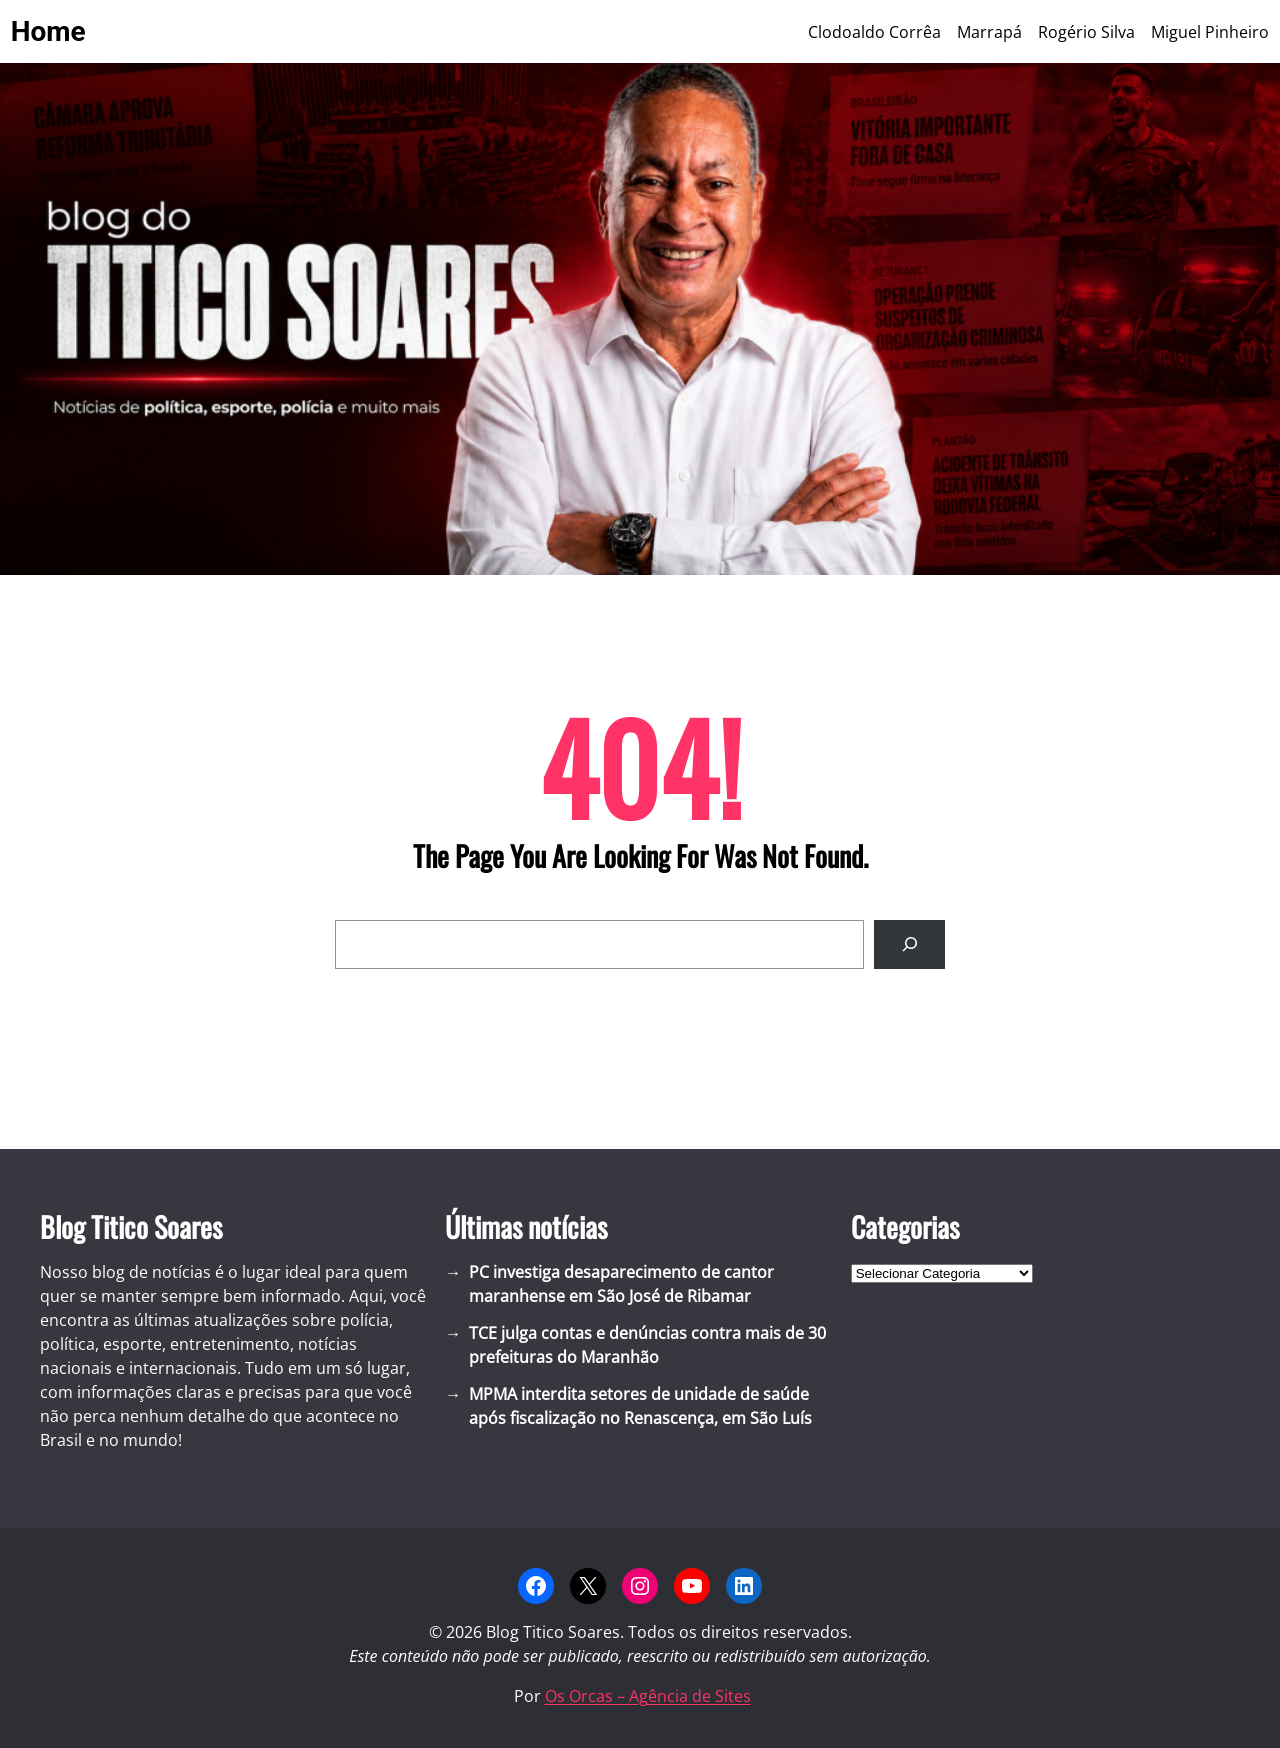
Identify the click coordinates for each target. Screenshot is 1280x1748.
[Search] (909, 944)
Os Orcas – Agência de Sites (648, 1696)
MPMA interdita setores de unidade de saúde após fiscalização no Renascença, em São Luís (640, 1406)
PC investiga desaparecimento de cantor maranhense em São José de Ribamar (621, 1284)
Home (48, 31)
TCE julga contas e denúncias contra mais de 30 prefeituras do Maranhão (647, 1345)
